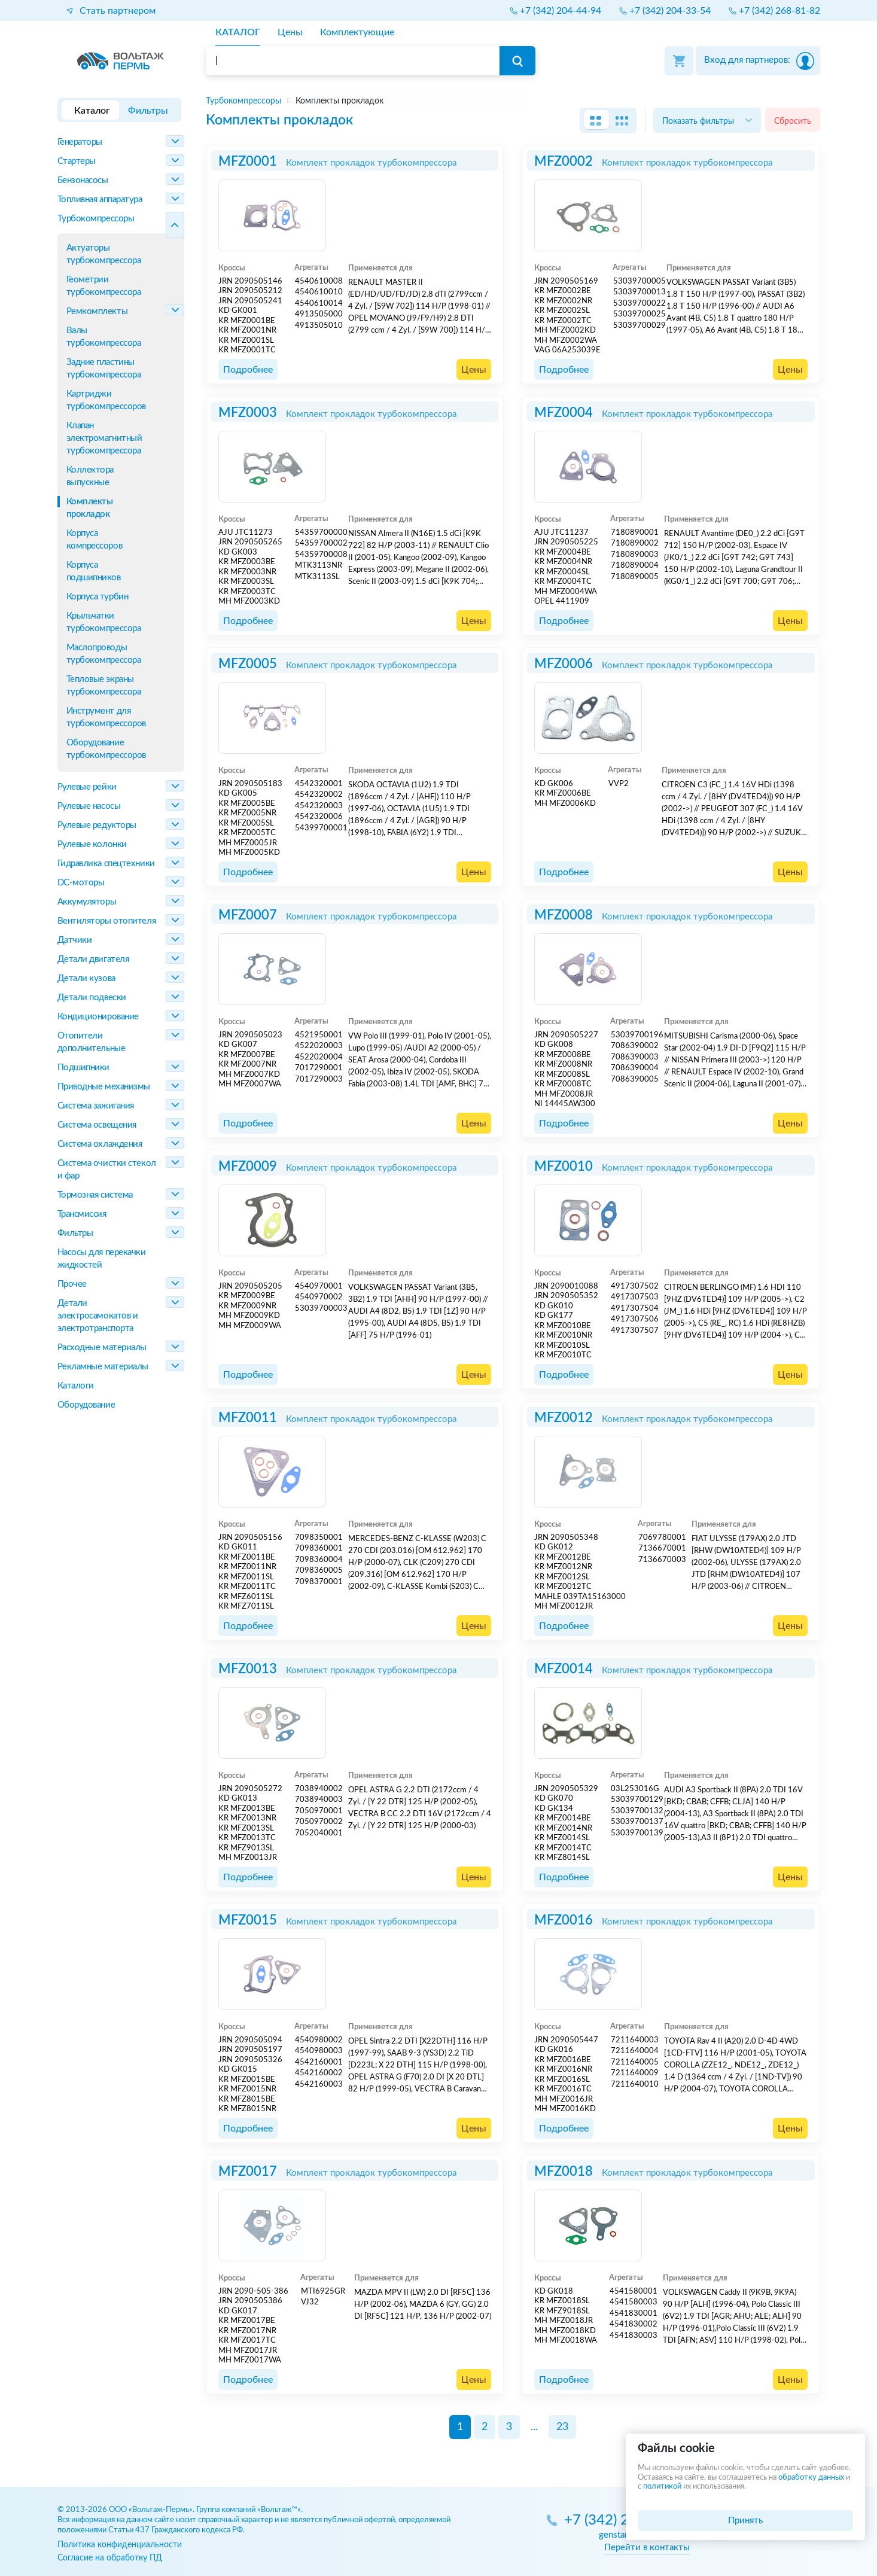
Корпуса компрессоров (94, 539)
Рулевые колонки (92, 844)
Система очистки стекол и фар (106, 1169)
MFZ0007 (247, 915)
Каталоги (75, 1385)
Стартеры (76, 161)
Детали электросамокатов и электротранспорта (97, 1316)
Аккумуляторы (87, 901)
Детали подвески (91, 997)
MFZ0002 (563, 161)
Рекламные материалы (102, 1366)
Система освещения (96, 1124)
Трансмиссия (81, 1214)
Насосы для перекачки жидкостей (101, 1258)
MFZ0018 (563, 2171)
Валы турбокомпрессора (103, 337)
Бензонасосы (82, 180)
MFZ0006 (563, 664)
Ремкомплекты (97, 311)
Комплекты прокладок (89, 508)
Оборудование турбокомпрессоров (106, 749)
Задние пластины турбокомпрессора (103, 368)
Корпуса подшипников (93, 571)
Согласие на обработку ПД (109, 2557)
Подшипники (83, 1067)
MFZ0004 (563, 412)
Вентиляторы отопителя (106, 920)
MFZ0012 (563, 1417)
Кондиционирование (98, 1016)
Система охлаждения (99, 1144)
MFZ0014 (563, 1669)
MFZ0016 (563, 1920)
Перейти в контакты (647, 2547)
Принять (745, 2520)
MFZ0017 (247, 2171)
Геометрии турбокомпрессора (103, 286)
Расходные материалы (102, 1347)
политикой (662, 2486)
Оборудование (86, 1404)
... (534, 2427)
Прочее (72, 1284)
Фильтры (75, 1233)
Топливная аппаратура (99, 199)
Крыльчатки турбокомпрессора (103, 622)
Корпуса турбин (97, 596)
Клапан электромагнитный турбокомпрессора (104, 438)
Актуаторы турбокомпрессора (103, 254)
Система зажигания (95, 1105)
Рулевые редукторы (96, 825)
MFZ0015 (247, 1920)
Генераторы (80, 142)
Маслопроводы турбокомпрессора (103, 654)
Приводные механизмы (103, 1086)
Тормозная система (95, 1194)
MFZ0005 (247, 664)
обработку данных (811, 2477)
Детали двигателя (93, 959)
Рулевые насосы (89, 806)
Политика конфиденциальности (119, 2544)
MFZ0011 (247, 1417)
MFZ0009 (247, 1166)
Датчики (74, 940)
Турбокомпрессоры (96, 218)
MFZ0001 (247, 161)
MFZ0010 (563, 1166)
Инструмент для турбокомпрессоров (106, 717)
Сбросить (792, 121)
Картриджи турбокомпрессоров (106, 400)
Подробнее (248, 369)
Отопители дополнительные (91, 1042)
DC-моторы (81, 882)
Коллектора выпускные (90, 476)
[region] (513, 101)
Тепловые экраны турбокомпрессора (103, 685)
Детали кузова (86, 978)
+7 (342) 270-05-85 (627, 2520)
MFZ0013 (247, 1669)
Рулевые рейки (87, 786)
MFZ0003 (247, 412)
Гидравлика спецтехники (106, 863)
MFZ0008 (563, 915)
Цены (473, 369)
